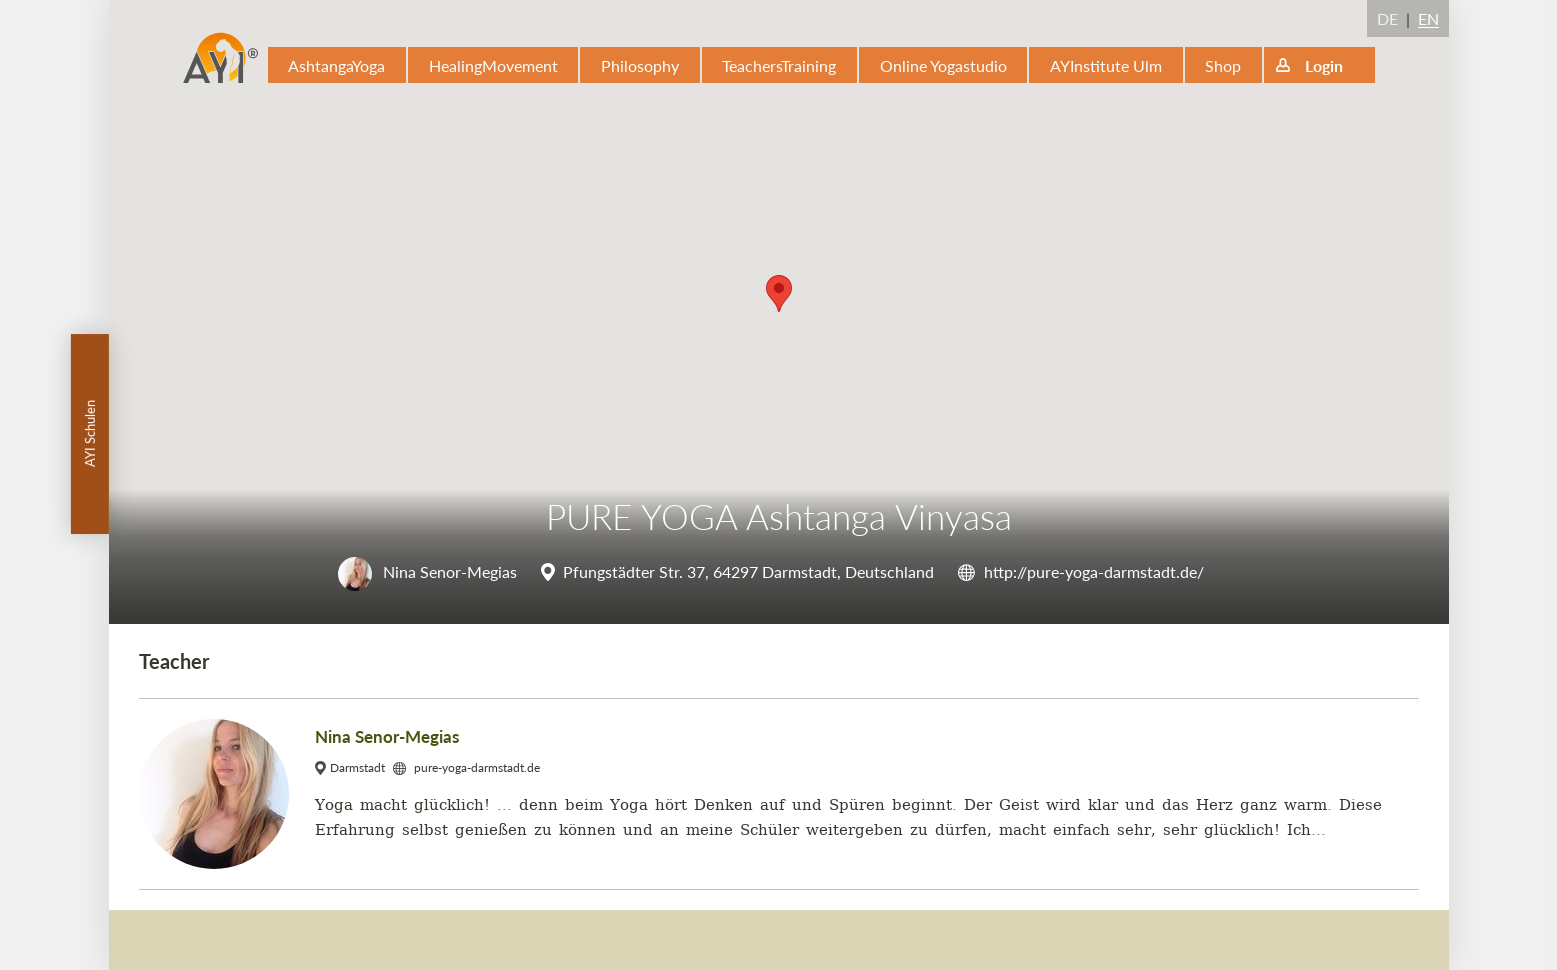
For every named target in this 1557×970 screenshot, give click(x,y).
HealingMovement (493, 65)
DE (1387, 18)
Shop (1223, 65)
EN (1428, 18)
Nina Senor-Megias (427, 571)
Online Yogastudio (943, 65)
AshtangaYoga (336, 65)
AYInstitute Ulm (1106, 65)
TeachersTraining (779, 65)
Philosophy (640, 65)
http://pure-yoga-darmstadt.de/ (1094, 571)
